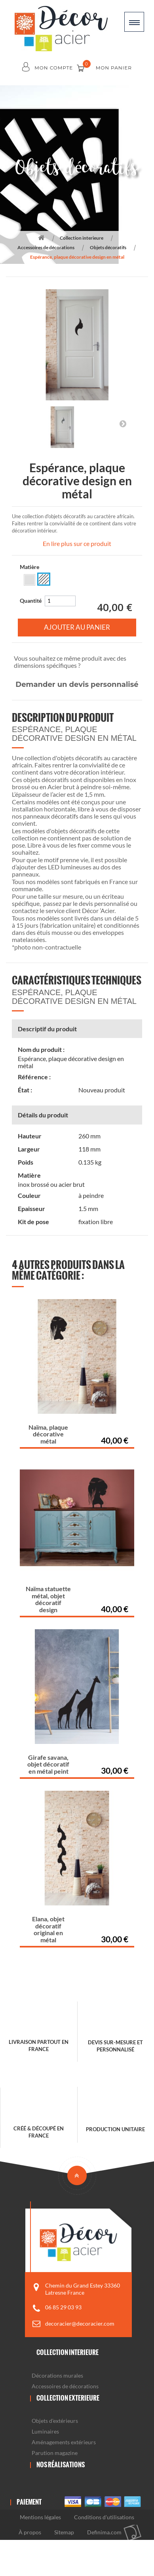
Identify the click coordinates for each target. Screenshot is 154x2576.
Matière (30, 566)
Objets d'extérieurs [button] (55, 2420)
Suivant (123, 423)
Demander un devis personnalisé (76, 684)
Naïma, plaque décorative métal (48, 1434)
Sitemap (64, 2532)
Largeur (29, 1149)
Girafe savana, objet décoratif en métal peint (48, 1764)
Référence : (34, 1076)
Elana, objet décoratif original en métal (48, 1929)
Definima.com (104, 2532)
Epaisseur (31, 1208)
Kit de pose (33, 1221)
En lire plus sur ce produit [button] (77, 543)
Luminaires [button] (45, 2431)
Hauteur (30, 1136)
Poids (25, 1162)
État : (25, 1090)
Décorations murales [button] (57, 2375)
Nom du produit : (41, 1049)
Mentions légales (40, 2517)
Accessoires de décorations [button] (65, 2386)
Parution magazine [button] (55, 2452)
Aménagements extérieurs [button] (64, 2442)
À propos (30, 2532)
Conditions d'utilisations (104, 2517)
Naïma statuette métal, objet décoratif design (48, 1599)
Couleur (29, 1195)
